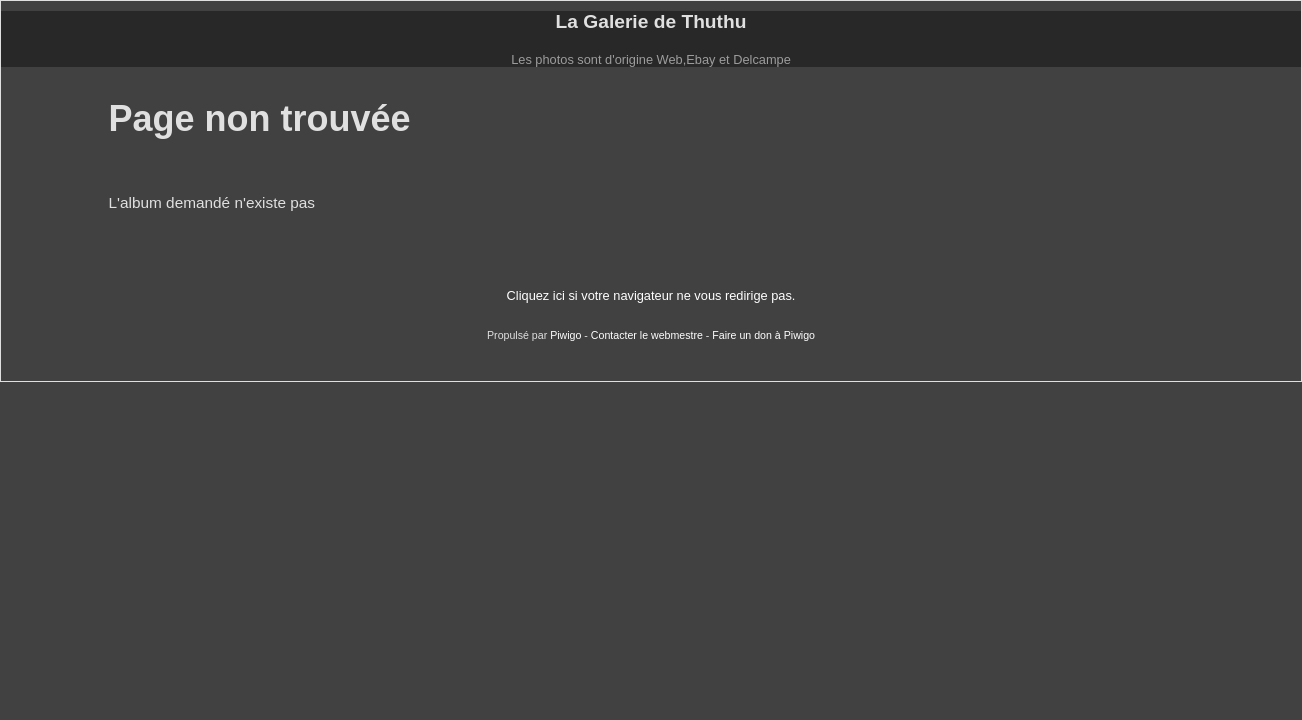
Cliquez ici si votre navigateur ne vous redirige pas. (651, 295)
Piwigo (565, 335)
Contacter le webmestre (647, 335)
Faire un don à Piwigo (763, 335)
